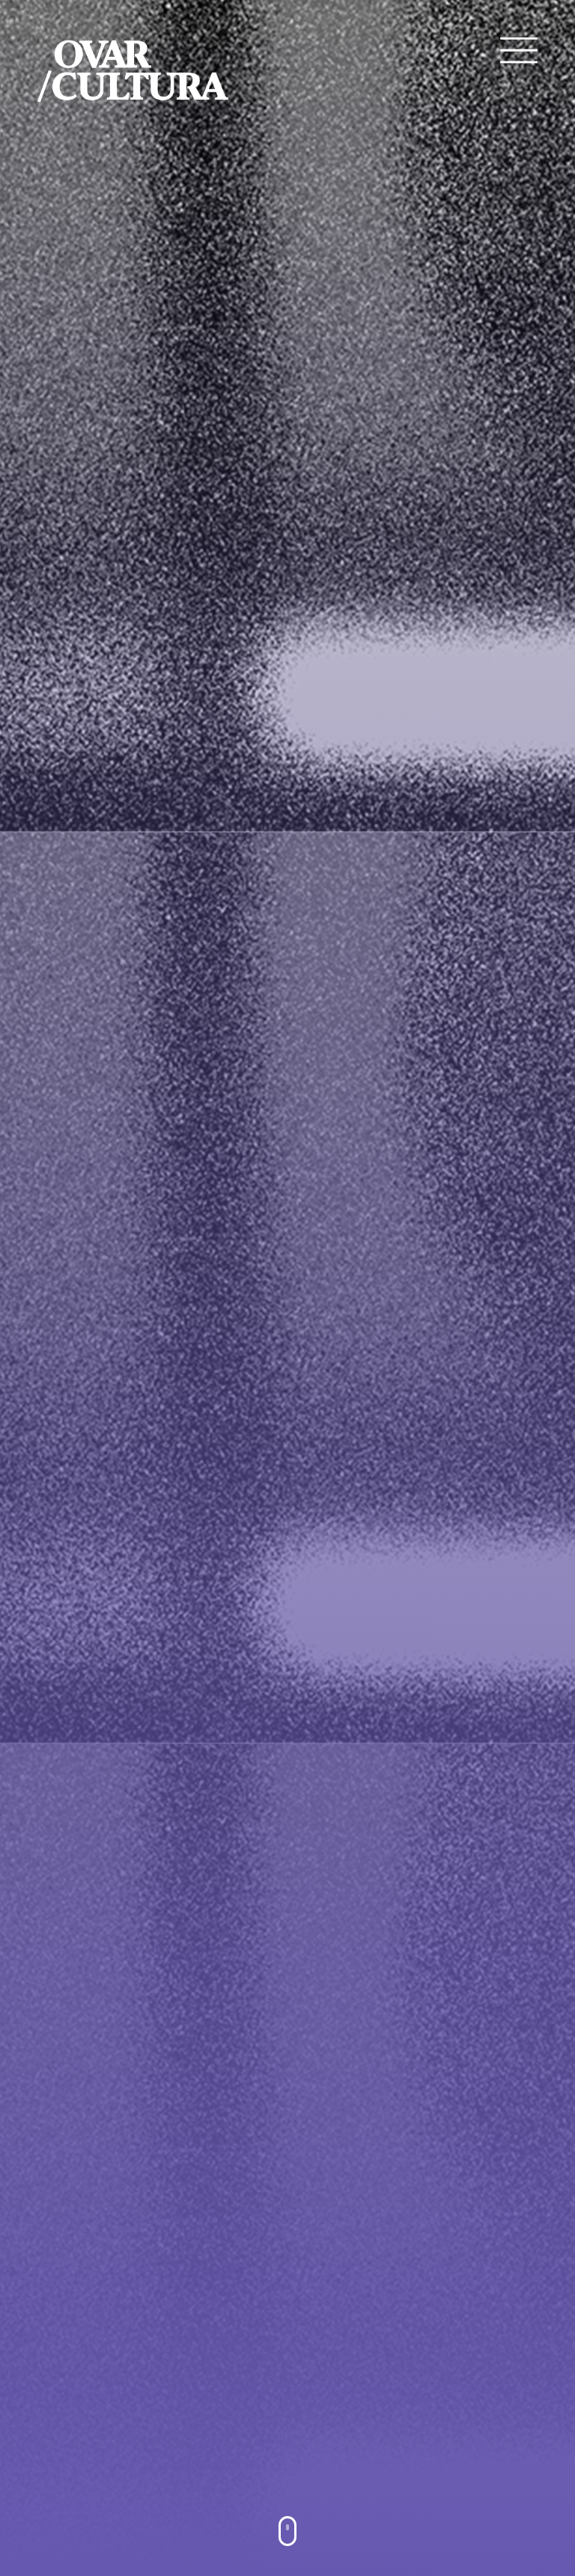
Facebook (78, 2378)
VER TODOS (288, 2289)
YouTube (78, 2407)
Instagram (80, 2437)
